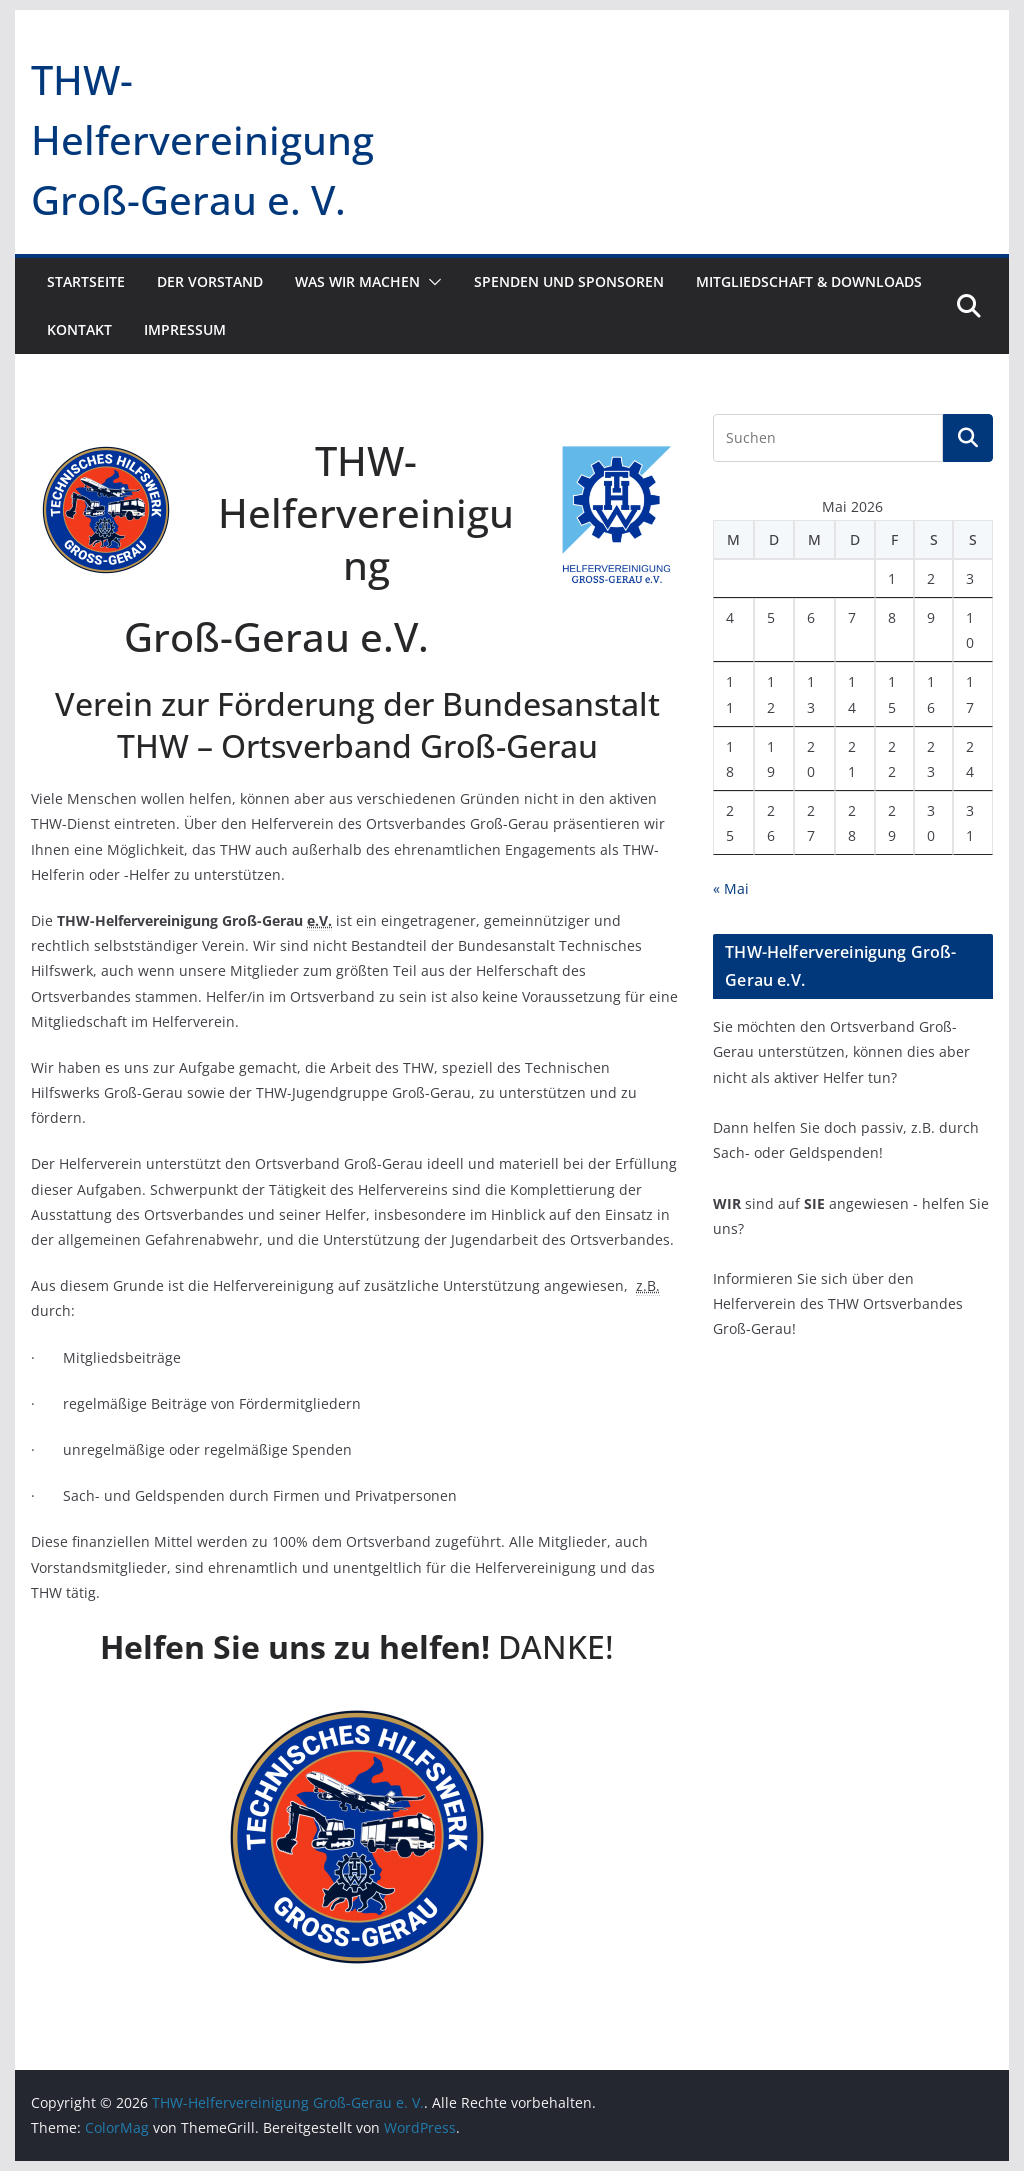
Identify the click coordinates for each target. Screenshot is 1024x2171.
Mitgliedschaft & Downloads (809, 281)
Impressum (185, 329)
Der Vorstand (210, 281)
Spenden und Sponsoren (569, 281)
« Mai (731, 888)
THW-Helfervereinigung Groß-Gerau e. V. (202, 139)
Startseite (86, 281)
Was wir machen (357, 281)
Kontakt (79, 329)
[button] (431, 282)
